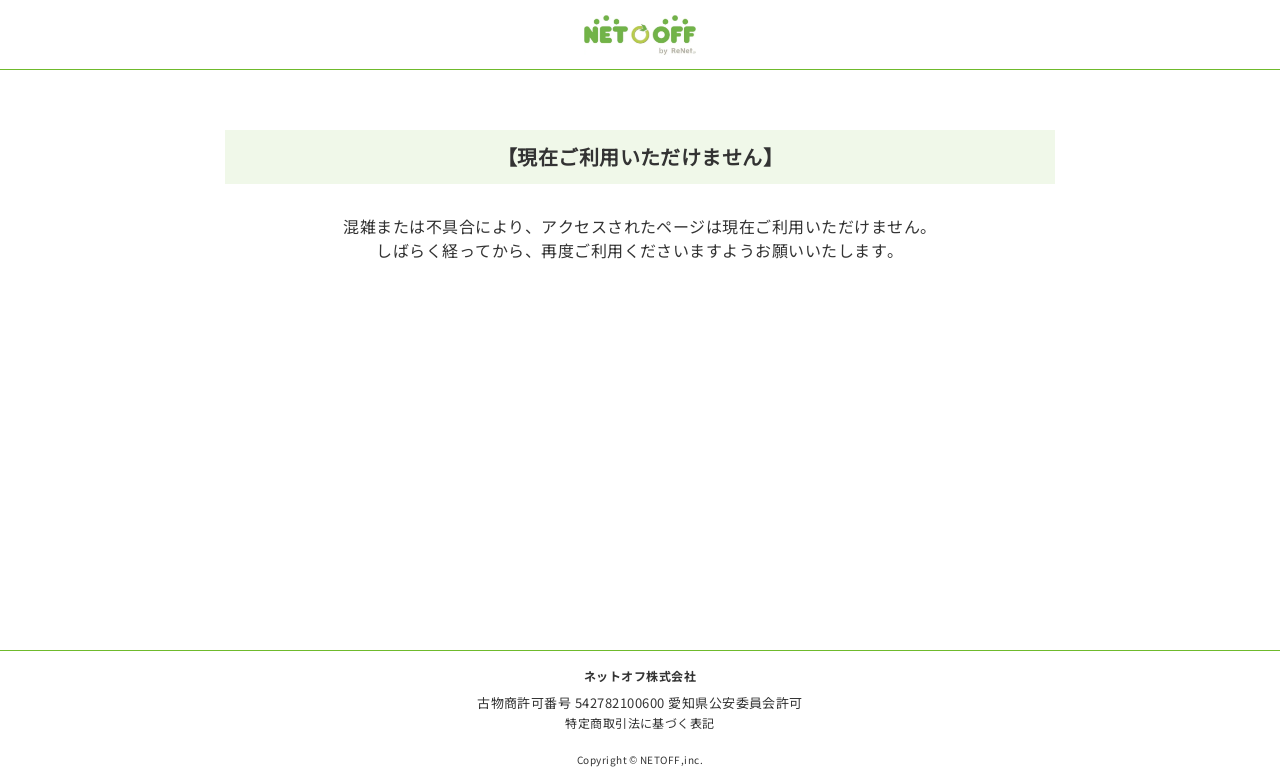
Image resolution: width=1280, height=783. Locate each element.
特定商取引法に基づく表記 (640, 722)
